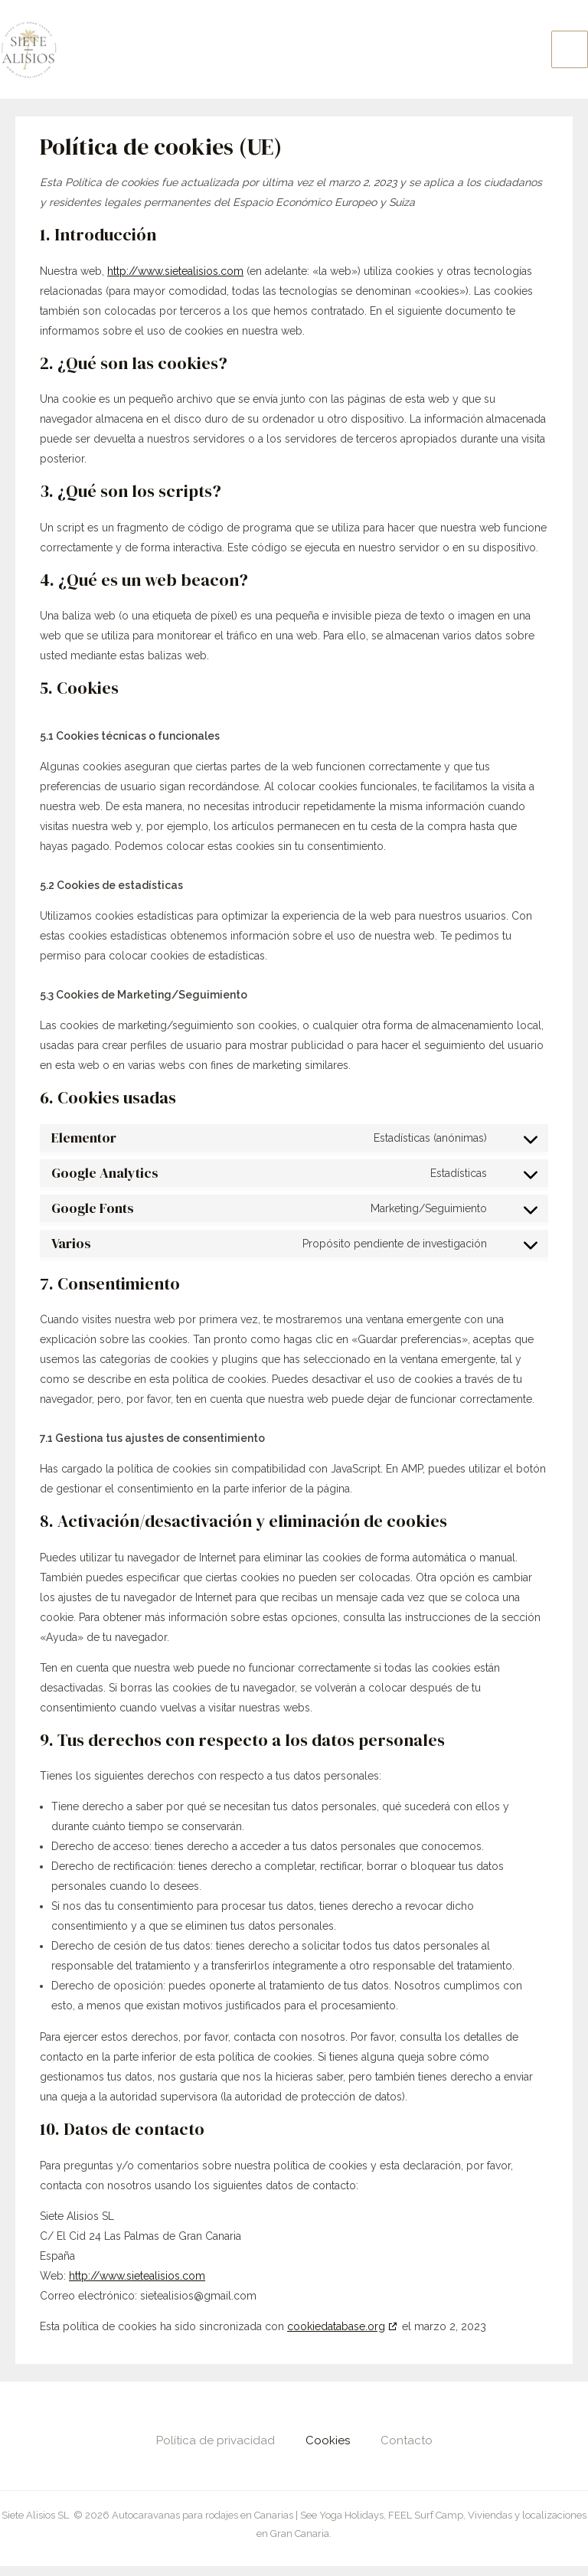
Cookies (327, 2450)
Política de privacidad (215, 2450)
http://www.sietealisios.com (175, 281)
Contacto (407, 2450)
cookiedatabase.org (336, 2336)
